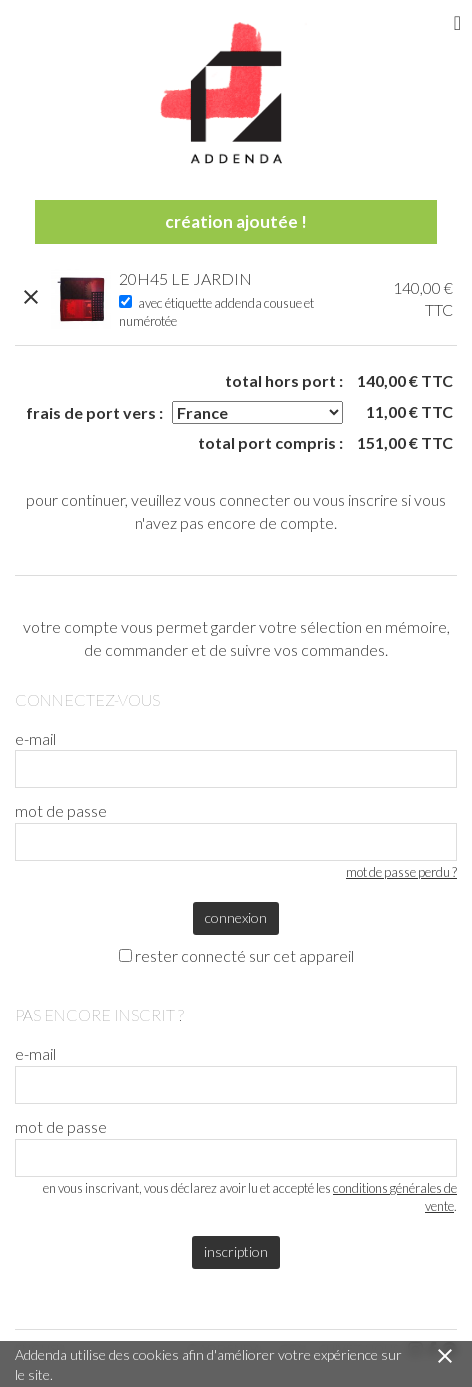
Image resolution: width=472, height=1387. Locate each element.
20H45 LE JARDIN (185, 278)
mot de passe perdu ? (401, 872)
